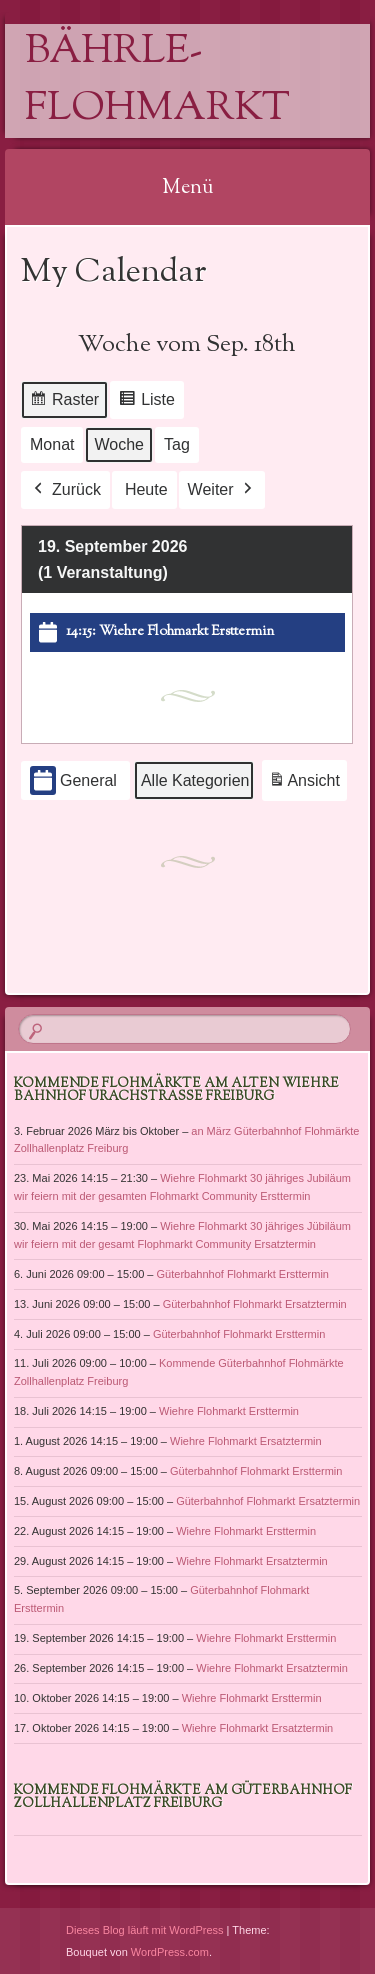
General (73, 781)
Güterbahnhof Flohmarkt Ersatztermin (254, 1303)
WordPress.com (170, 1952)
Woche (120, 444)
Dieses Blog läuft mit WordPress (145, 1930)
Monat (52, 444)
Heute (146, 489)
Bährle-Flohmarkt (157, 81)
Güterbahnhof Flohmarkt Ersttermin (242, 1274)
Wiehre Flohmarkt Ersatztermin (246, 1441)
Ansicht (308, 784)
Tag (177, 444)
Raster (64, 402)
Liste (146, 402)
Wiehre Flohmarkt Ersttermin (229, 1411)
